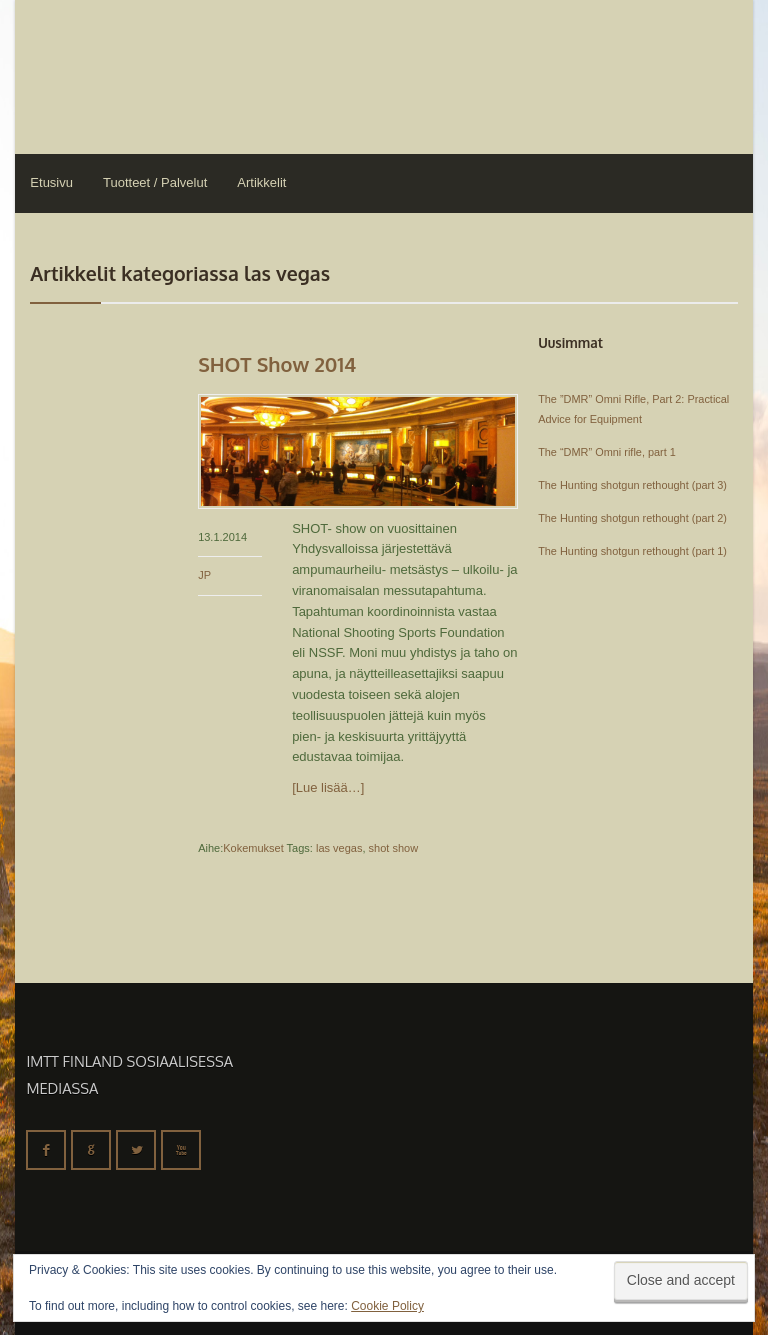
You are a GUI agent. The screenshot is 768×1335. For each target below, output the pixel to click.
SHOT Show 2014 (277, 364)
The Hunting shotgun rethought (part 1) (632, 551)
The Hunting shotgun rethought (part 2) (632, 518)
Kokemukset (253, 848)
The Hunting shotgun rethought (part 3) (632, 485)
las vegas (339, 848)
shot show (394, 848)
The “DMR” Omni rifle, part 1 (607, 452)
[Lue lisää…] (328, 787)
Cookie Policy (387, 1306)
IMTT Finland (90, 75)
